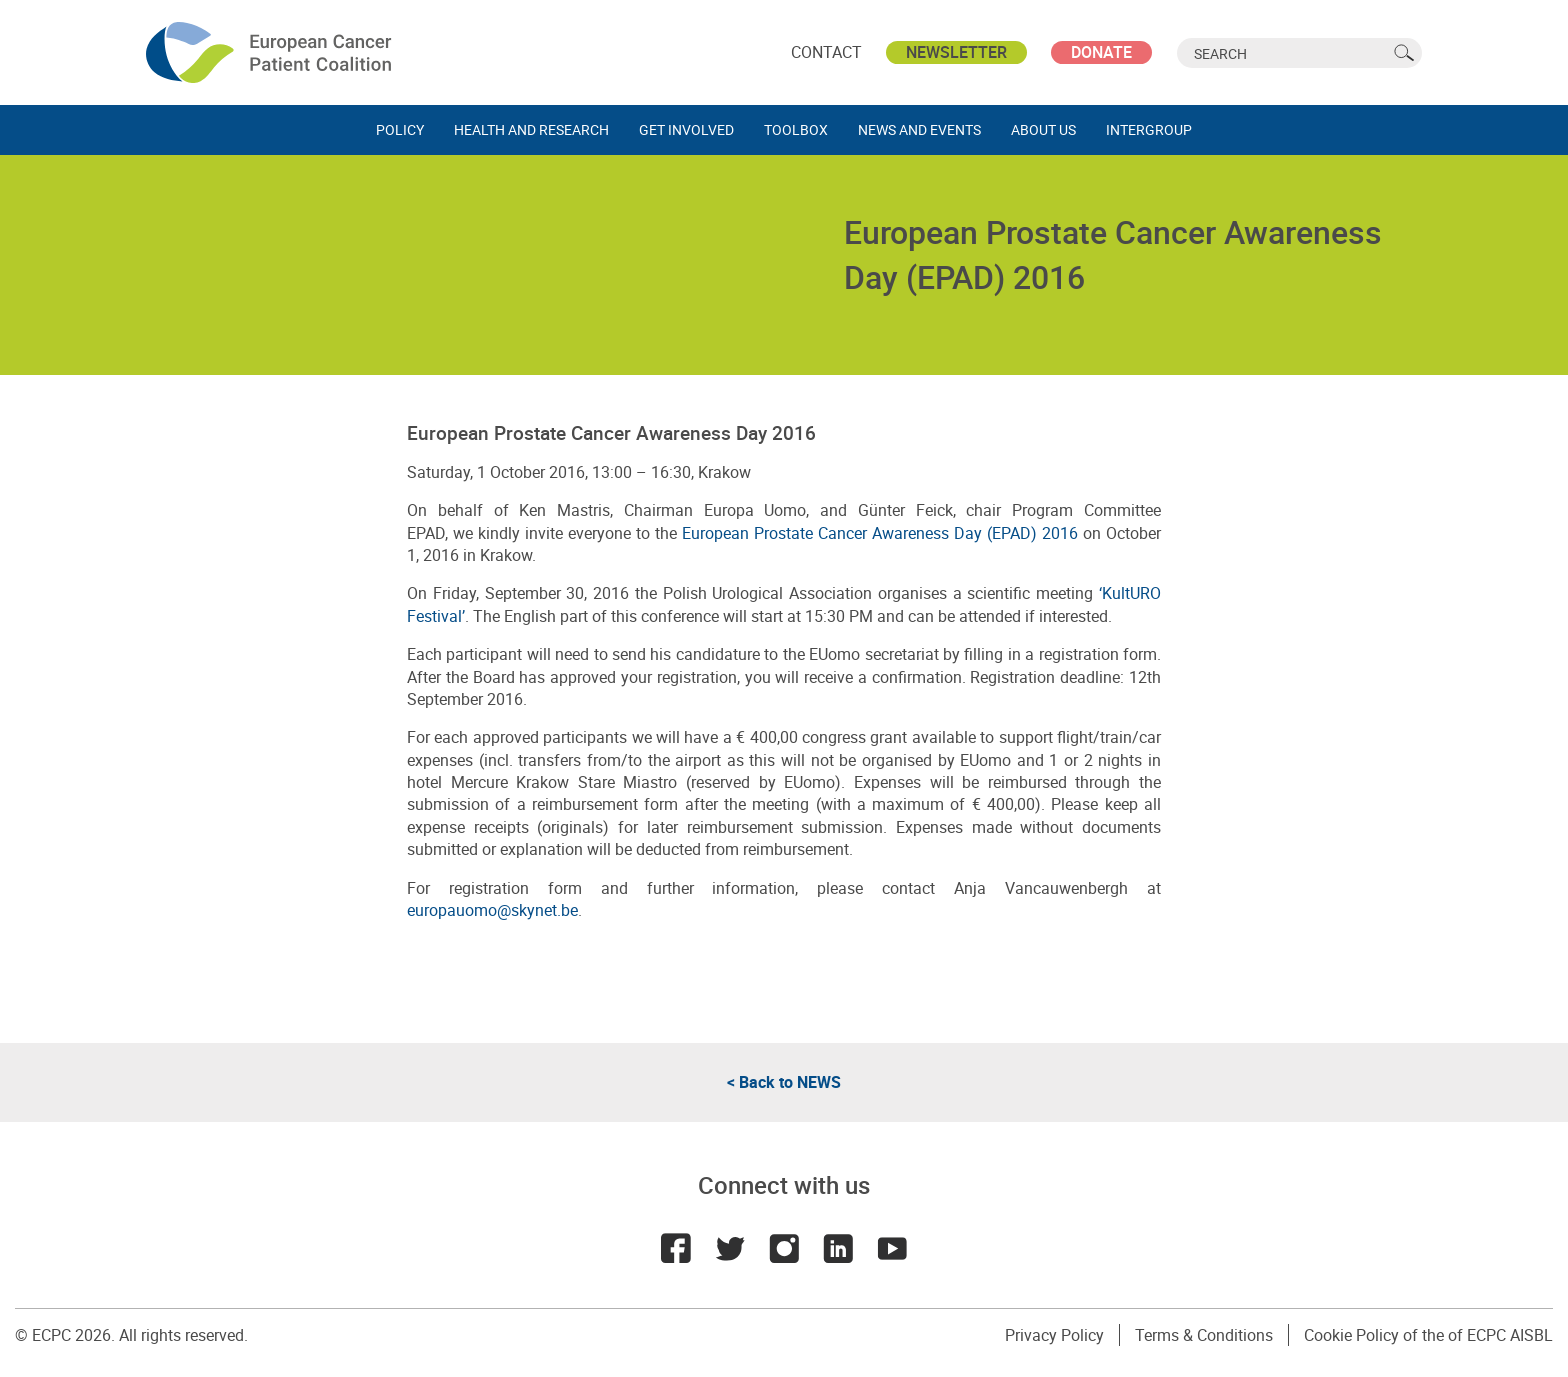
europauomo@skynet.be (492, 910)
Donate (1101, 52)
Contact (826, 52)
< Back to (784, 1082)
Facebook (676, 1248)
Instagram (784, 1248)
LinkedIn (838, 1248)
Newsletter (956, 52)
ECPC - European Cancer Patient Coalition (271, 52)
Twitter (730, 1248)
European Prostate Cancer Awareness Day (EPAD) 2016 (882, 533)
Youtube (892, 1248)
